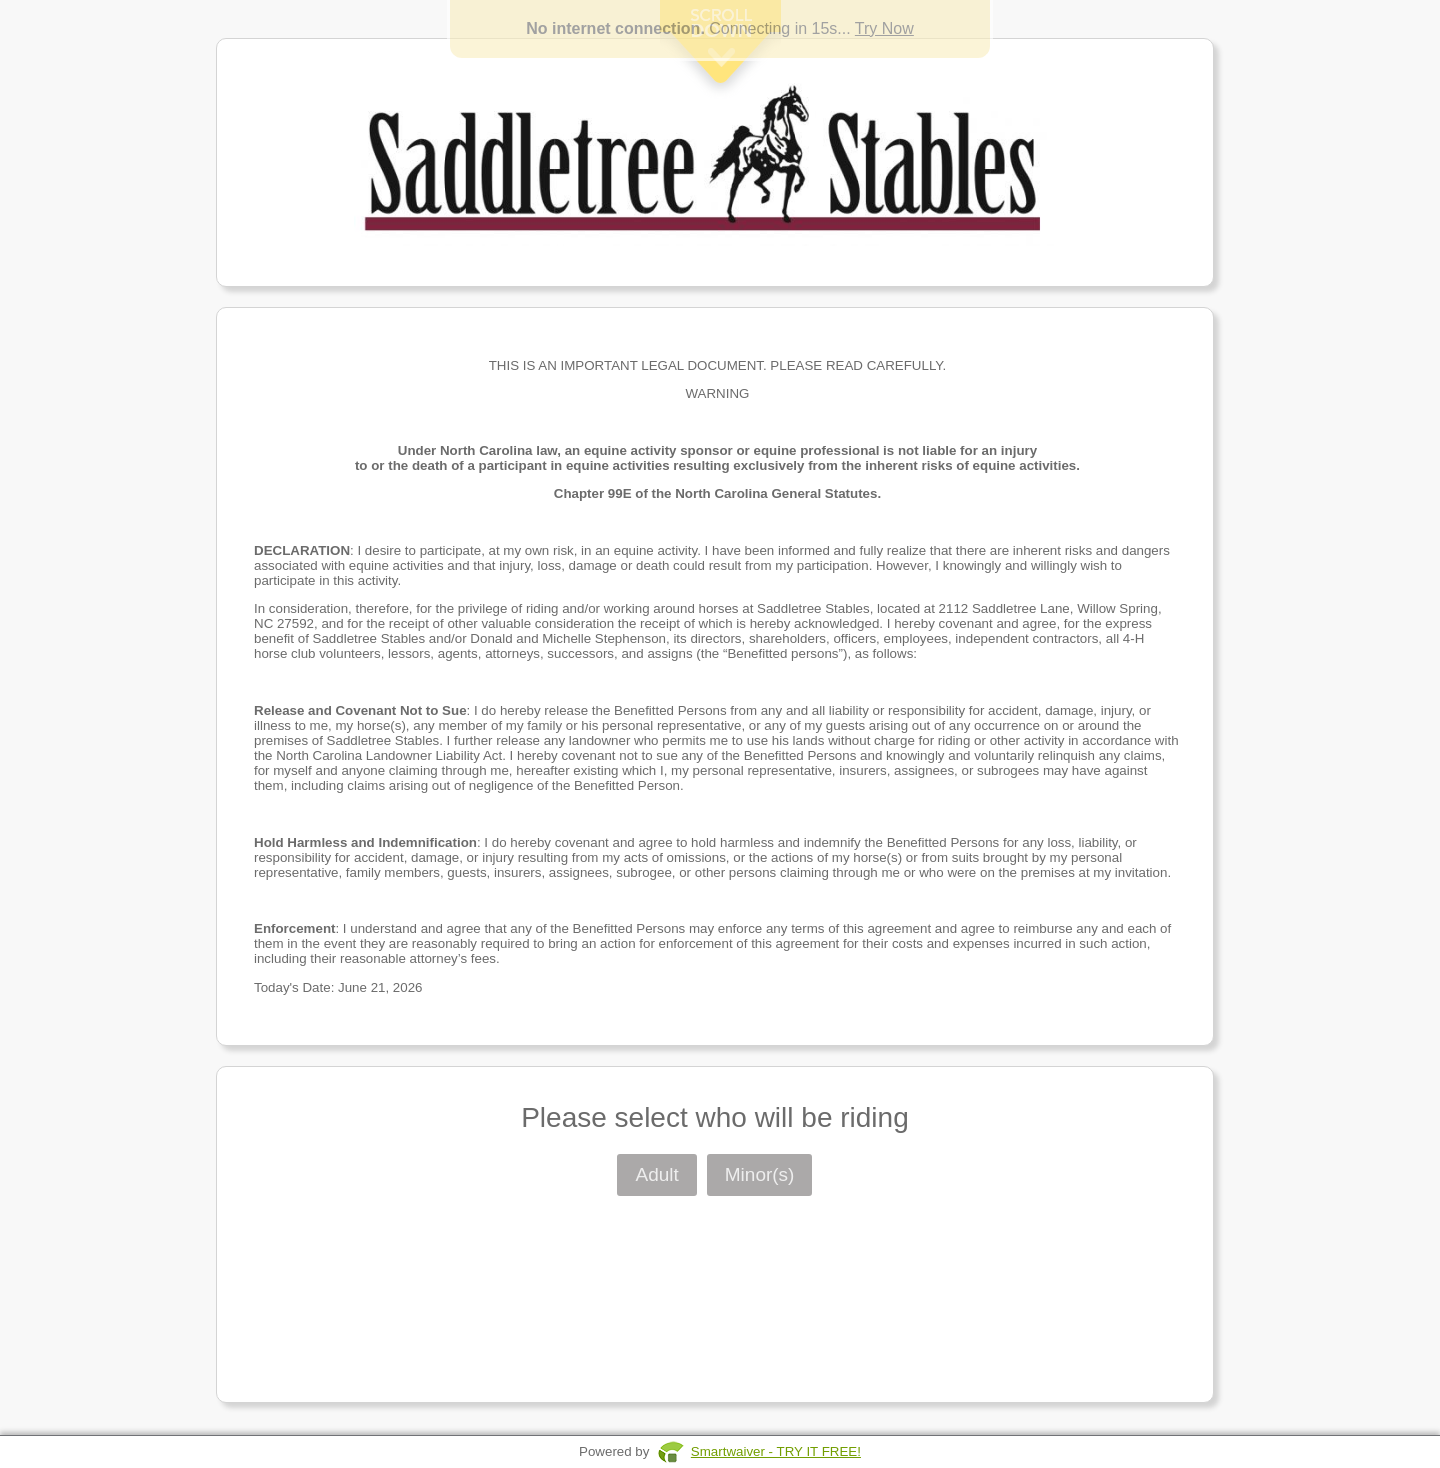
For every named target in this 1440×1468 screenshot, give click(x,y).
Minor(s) (760, 1174)
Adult (656, 1174)
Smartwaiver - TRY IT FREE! (776, 1451)
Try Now (884, 28)
